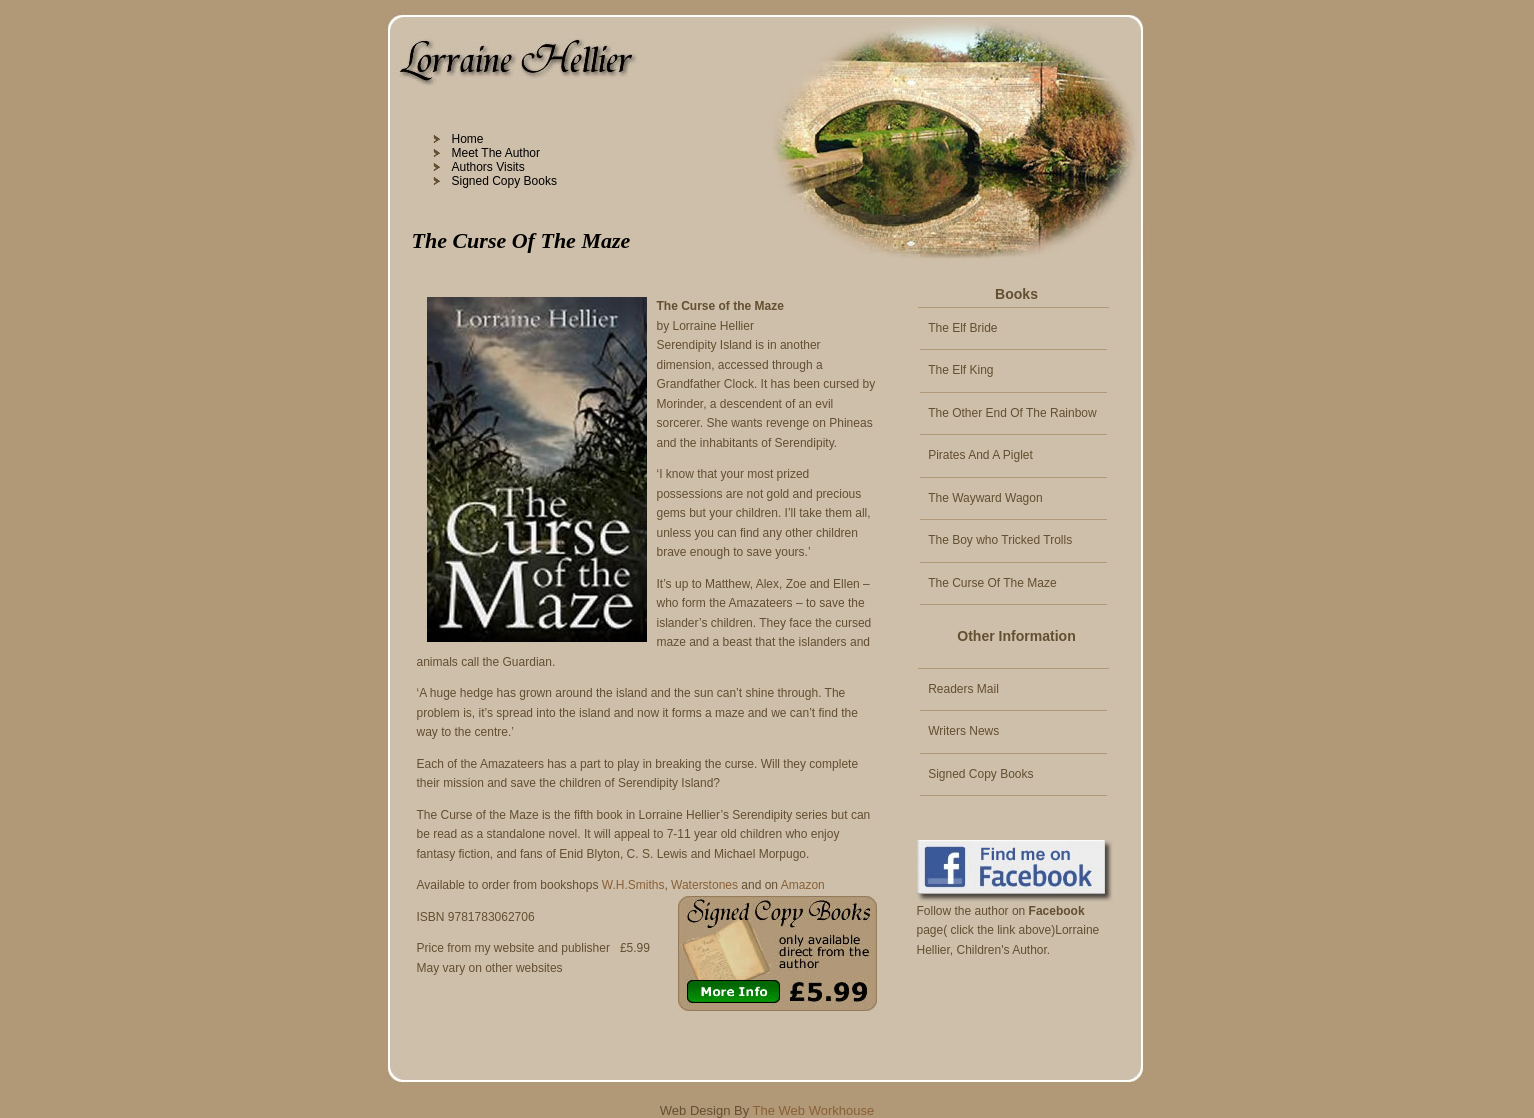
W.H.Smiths (633, 885)
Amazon (803, 885)
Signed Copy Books (504, 181)
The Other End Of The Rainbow (1012, 413)
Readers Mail (963, 689)
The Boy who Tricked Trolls (1000, 540)
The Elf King (960, 370)
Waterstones (704, 885)
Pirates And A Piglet (980, 455)
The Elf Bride (962, 328)
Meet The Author (496, 153)
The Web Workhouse (814, 1110)
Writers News (963, 731)
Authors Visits (488, 167)
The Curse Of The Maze (992, 583)
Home (468, 139)
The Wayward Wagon (985, 498)
